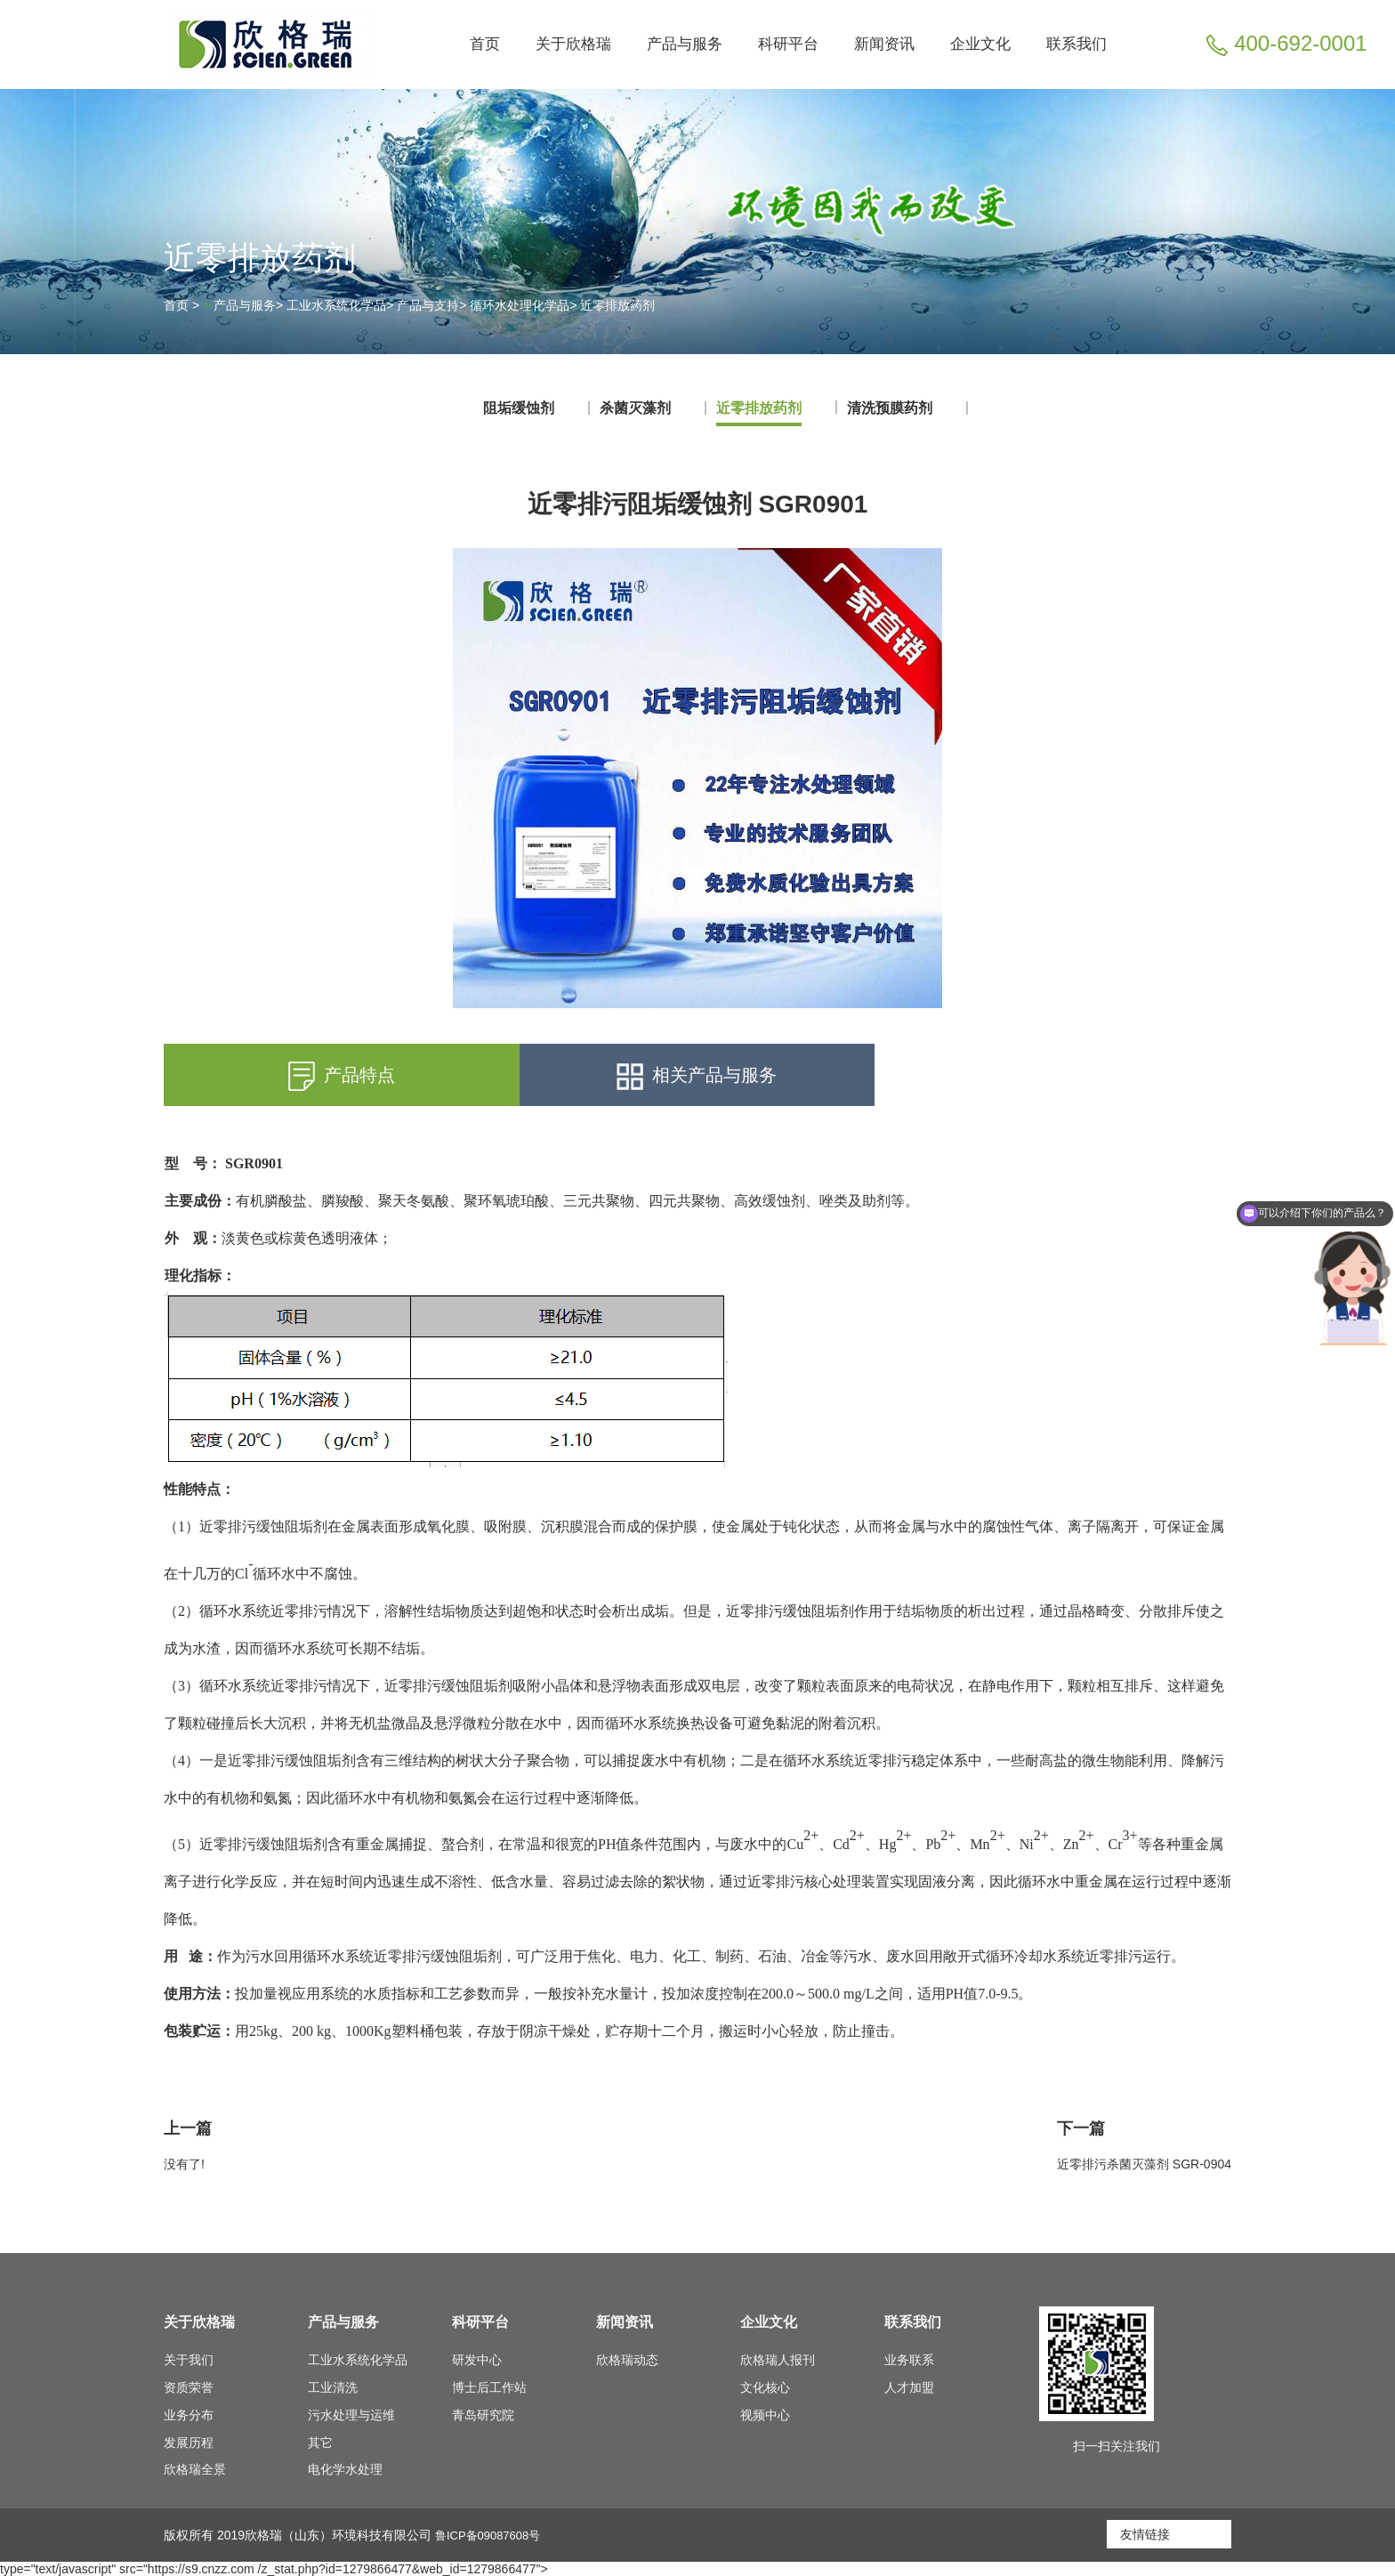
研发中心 (477, 2360)
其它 (320, 2442)
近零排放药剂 (617, 305)
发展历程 (189, 2442)
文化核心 (765, 2387)
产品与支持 (428, 305)
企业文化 (980, 44)
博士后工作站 (489, 2387)
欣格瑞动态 (627, 2360)
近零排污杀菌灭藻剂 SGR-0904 (1144, 2164)
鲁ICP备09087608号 (492, 2535)
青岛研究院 (483, 2415)
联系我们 (1076, 44)
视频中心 (765, 2415)
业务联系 (909, 2360)
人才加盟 (909, 2387)
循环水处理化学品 (519, 305)
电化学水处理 (345, 2469)
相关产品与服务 (697, 1076)
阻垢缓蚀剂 (518, 408)
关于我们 (189, 2360)
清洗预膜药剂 (889, 408)
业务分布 (189, 2415)
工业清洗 (333, 2387)
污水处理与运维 (351, 2415)
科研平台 (788, 44)
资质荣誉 (189, 2387)
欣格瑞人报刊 (777, 2360)
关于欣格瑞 (573, 44)
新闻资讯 (884, 44)
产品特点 (341, 1076)
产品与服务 (684, 44)
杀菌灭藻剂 (635, 408)
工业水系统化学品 (336, 305)
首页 (485, 44)
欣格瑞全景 (195, 2469)
